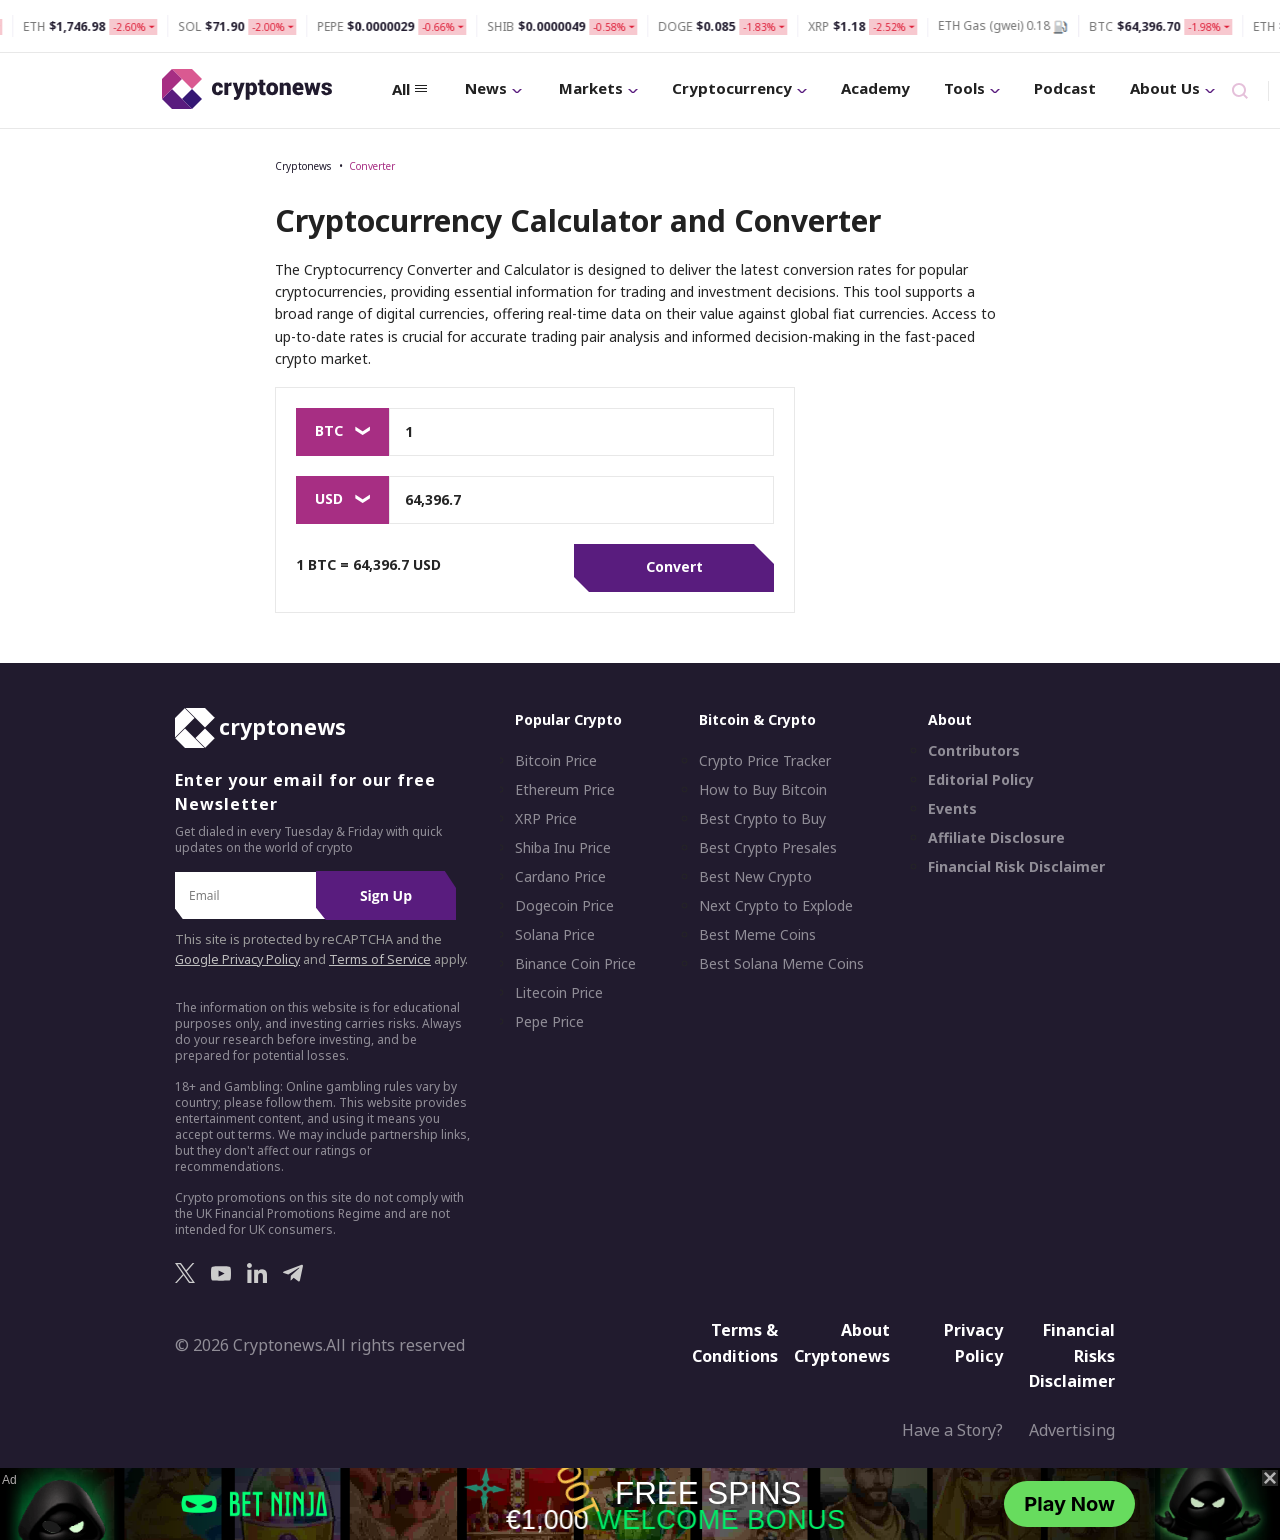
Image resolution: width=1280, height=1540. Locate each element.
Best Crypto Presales (768, 848)
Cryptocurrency (739, 88)
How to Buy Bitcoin (763, 790)
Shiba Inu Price (563, 848)
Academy (875, 88)
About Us (1172, 88)
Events (952, 809)
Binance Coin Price (575, 964)
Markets (598, 88)
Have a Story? (952, 1430)
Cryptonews (303, 166)
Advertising (1072, 1430)
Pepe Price (549, 1022)
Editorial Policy (981, 780)
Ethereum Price (565, 790)
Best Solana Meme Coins (781, 964)
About (950, 719)
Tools (972, 88)
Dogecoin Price (564, 906)
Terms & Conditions (735, 1343)
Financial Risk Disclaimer (1016, 867)
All (409, 89)
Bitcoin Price (556, 761)
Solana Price (555, 935)
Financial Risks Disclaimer (1072, 1355)
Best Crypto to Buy (762, 819)
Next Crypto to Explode (776, 906)
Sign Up (386, 895)
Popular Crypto (568, 719)
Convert (674, 566)
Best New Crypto (755, 877)
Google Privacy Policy (237, 959)
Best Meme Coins (757, 935)
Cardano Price (560, 877)
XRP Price (546, 819)
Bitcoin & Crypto (757, 719)
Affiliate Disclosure (996, 838)
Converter (372, 166)
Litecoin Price (559, 993)
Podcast (1065, 88)
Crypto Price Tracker (765, 761)
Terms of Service (380, 959)
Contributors (974, 751)
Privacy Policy (973, 1343)
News (493, 88)
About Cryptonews (842, 1343)
